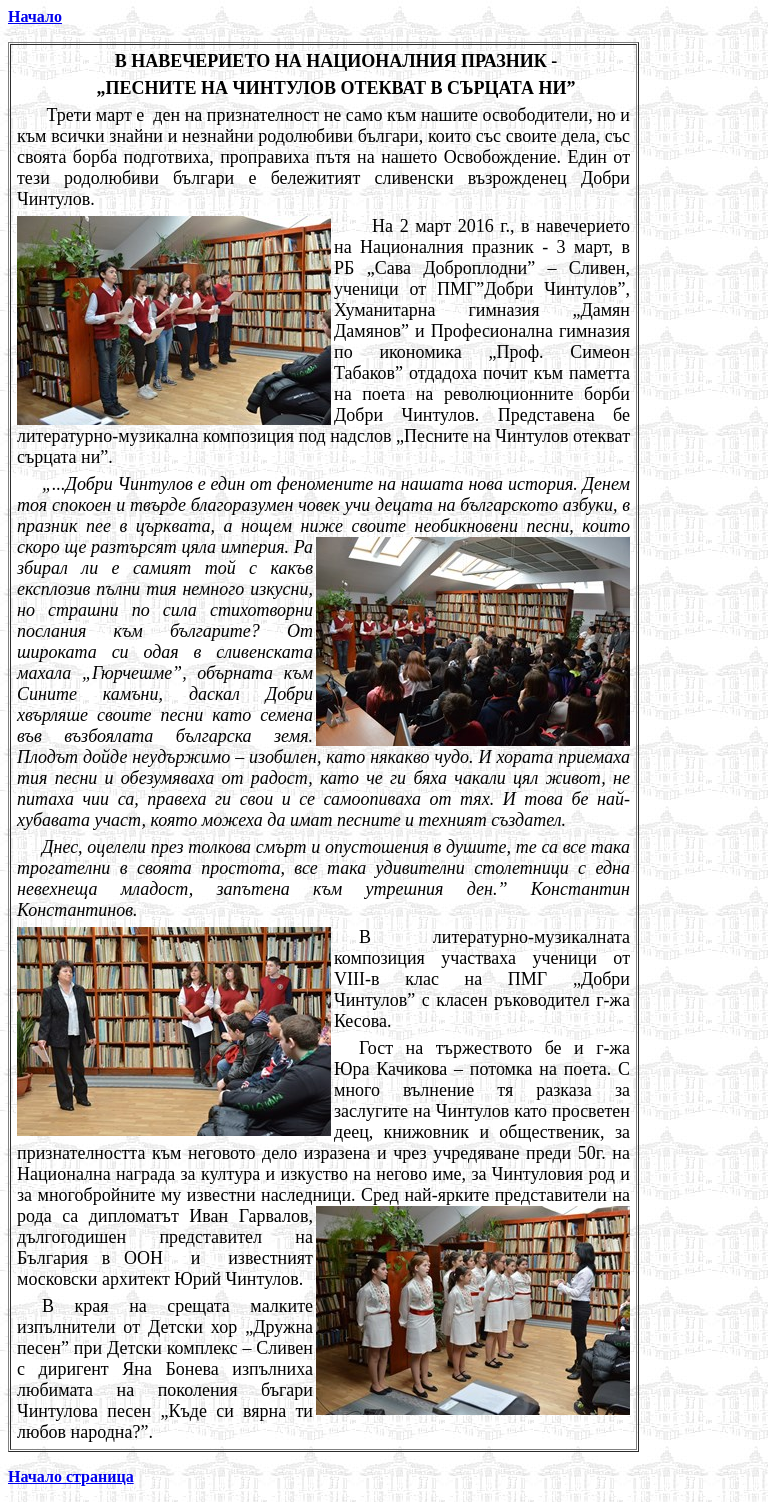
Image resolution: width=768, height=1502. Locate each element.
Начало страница (71, 1476)
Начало (35, 16)
